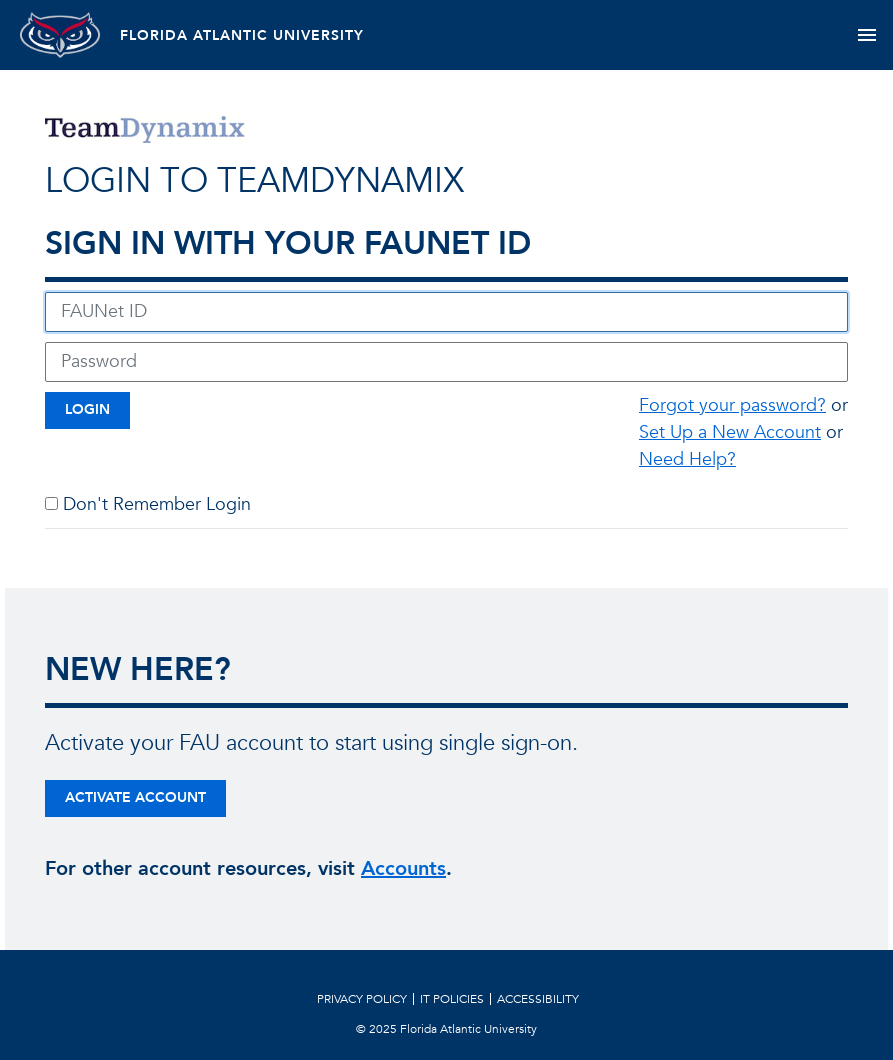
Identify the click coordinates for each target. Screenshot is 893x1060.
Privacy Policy (362, 999)
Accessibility (538, 999)
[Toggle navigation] (866, 35)
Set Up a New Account (730, 432)
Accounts (403, 868)
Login (87, 409)
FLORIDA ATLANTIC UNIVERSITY (242, 35)
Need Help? (687, 459)
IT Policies (452, 999)
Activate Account (135, 797)
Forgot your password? (732, 405)
